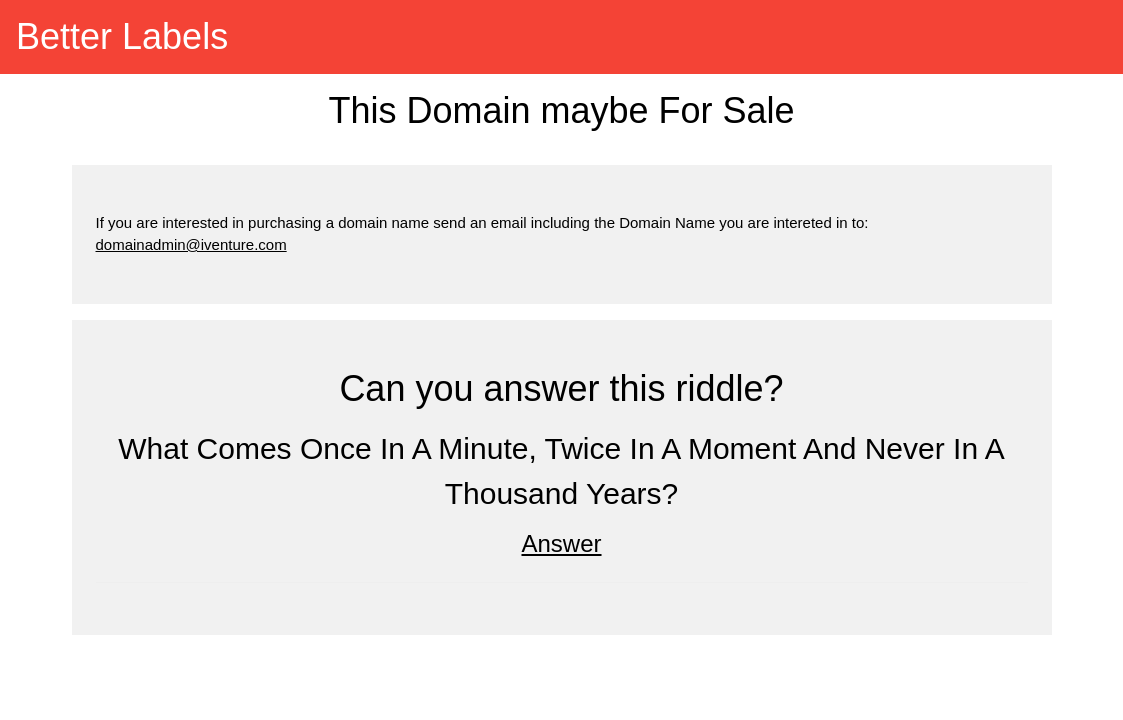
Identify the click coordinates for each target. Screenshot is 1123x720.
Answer (561, 543)
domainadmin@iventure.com (191, 244)
